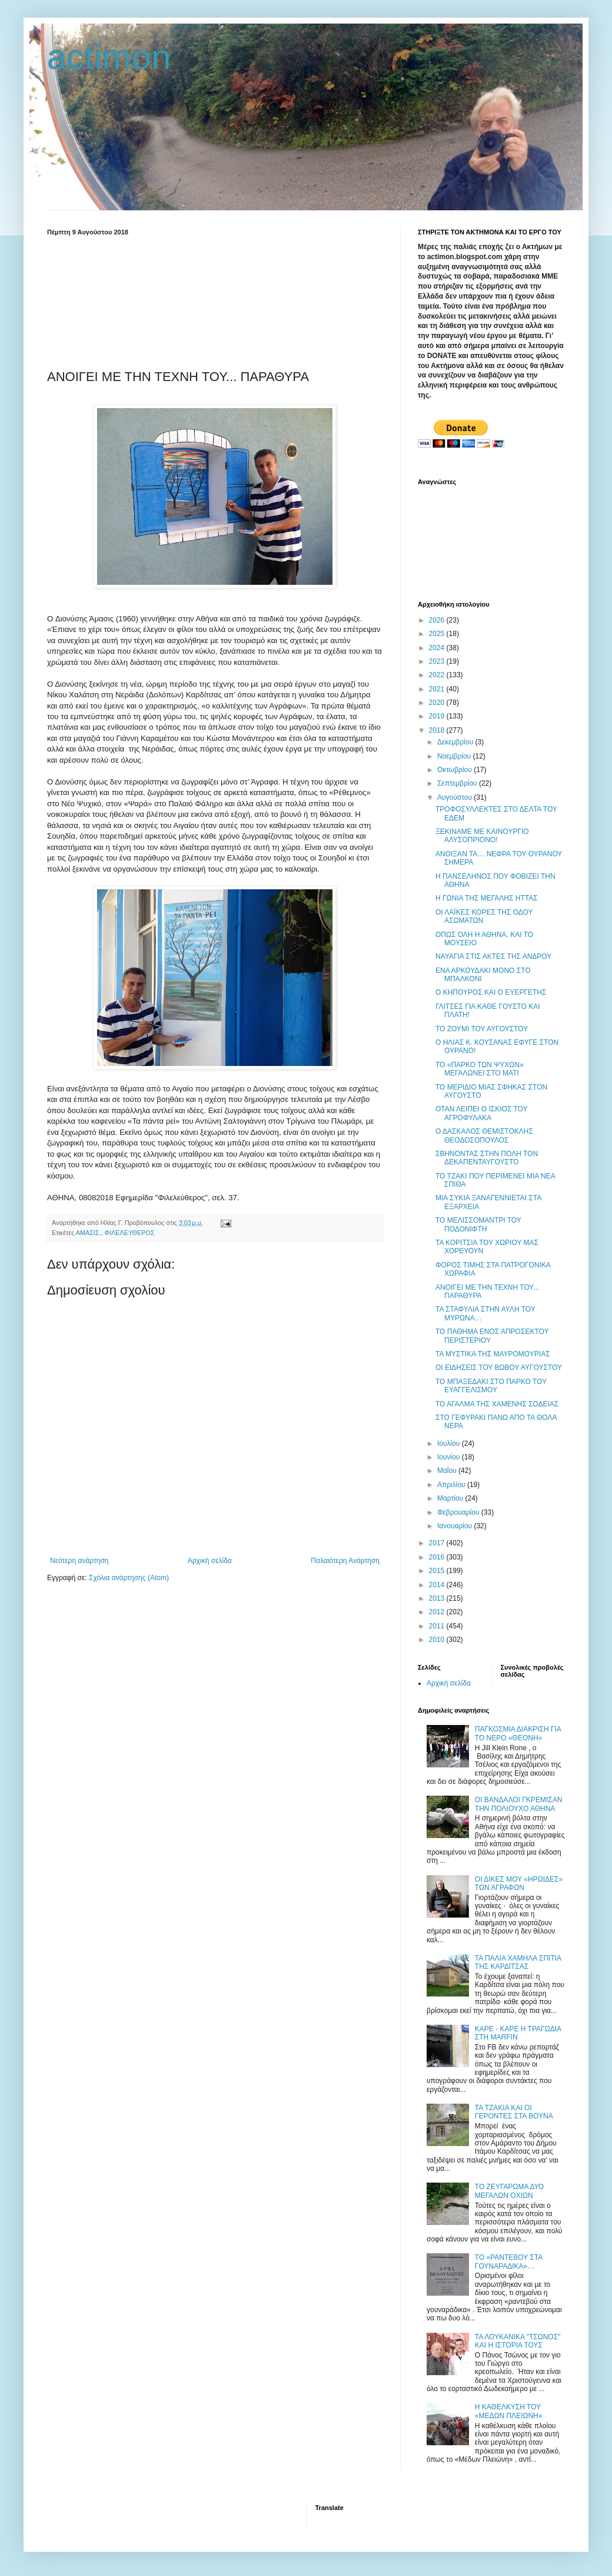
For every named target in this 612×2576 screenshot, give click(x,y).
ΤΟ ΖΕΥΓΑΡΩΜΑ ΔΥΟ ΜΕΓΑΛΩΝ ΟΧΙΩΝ (509, 2191)
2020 (438, 702)
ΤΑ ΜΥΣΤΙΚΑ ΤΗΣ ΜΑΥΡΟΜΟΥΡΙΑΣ (492, 1354)
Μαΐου (447, 1470)
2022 (438, 675)
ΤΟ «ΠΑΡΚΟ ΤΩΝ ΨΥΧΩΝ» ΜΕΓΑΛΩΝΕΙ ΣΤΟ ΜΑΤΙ (479, 1069)
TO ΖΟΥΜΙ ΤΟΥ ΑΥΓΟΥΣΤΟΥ (481, 1029)
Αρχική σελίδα (210, 1561)
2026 (438, 620)
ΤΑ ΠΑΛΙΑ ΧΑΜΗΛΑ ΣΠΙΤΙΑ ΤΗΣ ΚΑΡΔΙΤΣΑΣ (518, 1962)
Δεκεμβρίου (456, 742)
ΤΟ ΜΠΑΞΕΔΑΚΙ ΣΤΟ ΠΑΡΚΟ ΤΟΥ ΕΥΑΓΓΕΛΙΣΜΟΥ (491, 1386)
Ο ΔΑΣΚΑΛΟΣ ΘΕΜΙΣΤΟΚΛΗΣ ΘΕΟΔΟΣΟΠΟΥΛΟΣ (484, 1135)
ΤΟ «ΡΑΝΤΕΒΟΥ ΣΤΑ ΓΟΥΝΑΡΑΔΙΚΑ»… (509, 2261)
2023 (438, 661)
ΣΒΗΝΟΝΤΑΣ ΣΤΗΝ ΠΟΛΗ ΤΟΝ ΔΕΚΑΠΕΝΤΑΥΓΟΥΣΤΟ (486, 1158)
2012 (438, 1612)
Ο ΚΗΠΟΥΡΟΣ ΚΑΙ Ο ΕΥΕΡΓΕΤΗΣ (490, 992)
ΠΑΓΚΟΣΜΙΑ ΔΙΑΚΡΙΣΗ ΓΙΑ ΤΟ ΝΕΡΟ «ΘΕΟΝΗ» (518, 1733)
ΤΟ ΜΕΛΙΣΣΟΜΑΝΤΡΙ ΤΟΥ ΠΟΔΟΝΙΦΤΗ (478, 1224)
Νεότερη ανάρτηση (79, 1561)
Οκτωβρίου (455, 770)
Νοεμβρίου (455, 756)
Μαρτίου (451, 1498)
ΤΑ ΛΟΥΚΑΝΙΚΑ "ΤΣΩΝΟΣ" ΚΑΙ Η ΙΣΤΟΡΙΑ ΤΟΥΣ (518, 2341)
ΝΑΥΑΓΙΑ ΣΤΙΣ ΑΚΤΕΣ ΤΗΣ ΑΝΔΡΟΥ (493, 956)
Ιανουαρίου (455, 1526)
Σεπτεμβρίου (458, 783)
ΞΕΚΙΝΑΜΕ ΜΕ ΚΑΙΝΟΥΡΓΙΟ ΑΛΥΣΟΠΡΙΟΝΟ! (482, 835)
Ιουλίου (449, 1443)
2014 (438, 1585)
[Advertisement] (214, 300)
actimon (109, 57)
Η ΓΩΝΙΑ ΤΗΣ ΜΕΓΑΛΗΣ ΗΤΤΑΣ (486, 898)
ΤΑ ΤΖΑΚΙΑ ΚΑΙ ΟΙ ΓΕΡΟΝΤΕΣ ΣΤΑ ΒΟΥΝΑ (514, 2112)
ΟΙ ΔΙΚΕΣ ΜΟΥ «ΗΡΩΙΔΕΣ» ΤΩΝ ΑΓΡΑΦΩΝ (519, 1883)
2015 (438, 1571)
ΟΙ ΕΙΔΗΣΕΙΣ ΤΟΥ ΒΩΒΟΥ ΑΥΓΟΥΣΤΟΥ (498, 1367)
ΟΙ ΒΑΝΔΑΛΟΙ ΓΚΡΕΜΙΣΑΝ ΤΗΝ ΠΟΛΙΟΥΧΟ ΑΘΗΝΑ (519, 1804)
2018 (438, 730)
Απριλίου (452, 1485)
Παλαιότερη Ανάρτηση (345, 1561)
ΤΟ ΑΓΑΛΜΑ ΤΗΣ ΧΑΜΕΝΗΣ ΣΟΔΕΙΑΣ (496, 1404)
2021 (438, 689)
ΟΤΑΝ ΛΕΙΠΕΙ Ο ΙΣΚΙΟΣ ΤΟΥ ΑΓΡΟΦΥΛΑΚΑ (481, 1113)
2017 (438, 1543)
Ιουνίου (449, 1457)
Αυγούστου (455, 797)
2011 (438, 1626)
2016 (438, 1557)
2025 (438, 634)
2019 (438, 716)
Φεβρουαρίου (459, 1512)
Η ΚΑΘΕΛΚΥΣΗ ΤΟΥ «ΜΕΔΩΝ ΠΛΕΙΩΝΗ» (509, 2411)
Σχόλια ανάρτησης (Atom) (129, 1578)
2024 (438, 648)
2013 (438, 1598)
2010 (438, 1639)
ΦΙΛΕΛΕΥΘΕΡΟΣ (130, 1232)
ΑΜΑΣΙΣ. (88, 1232)
